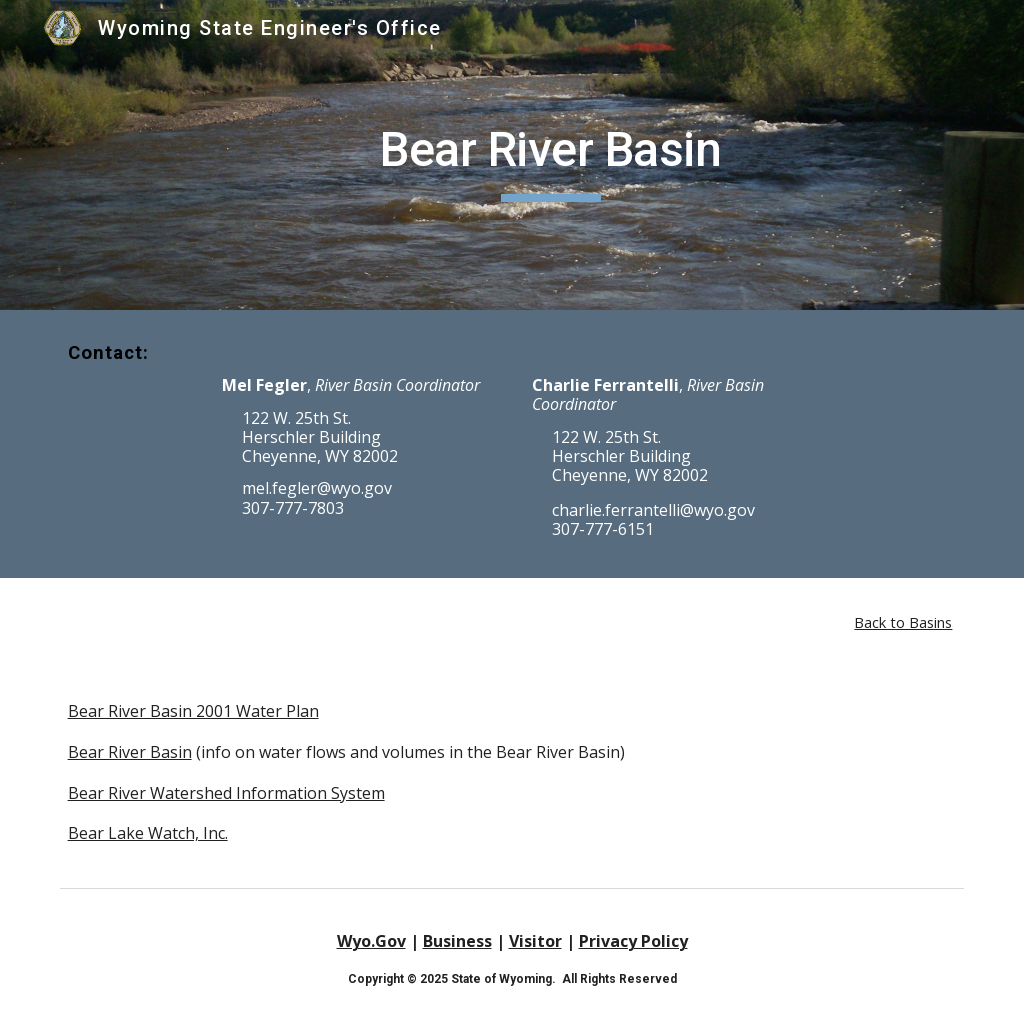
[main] (550, 155)
